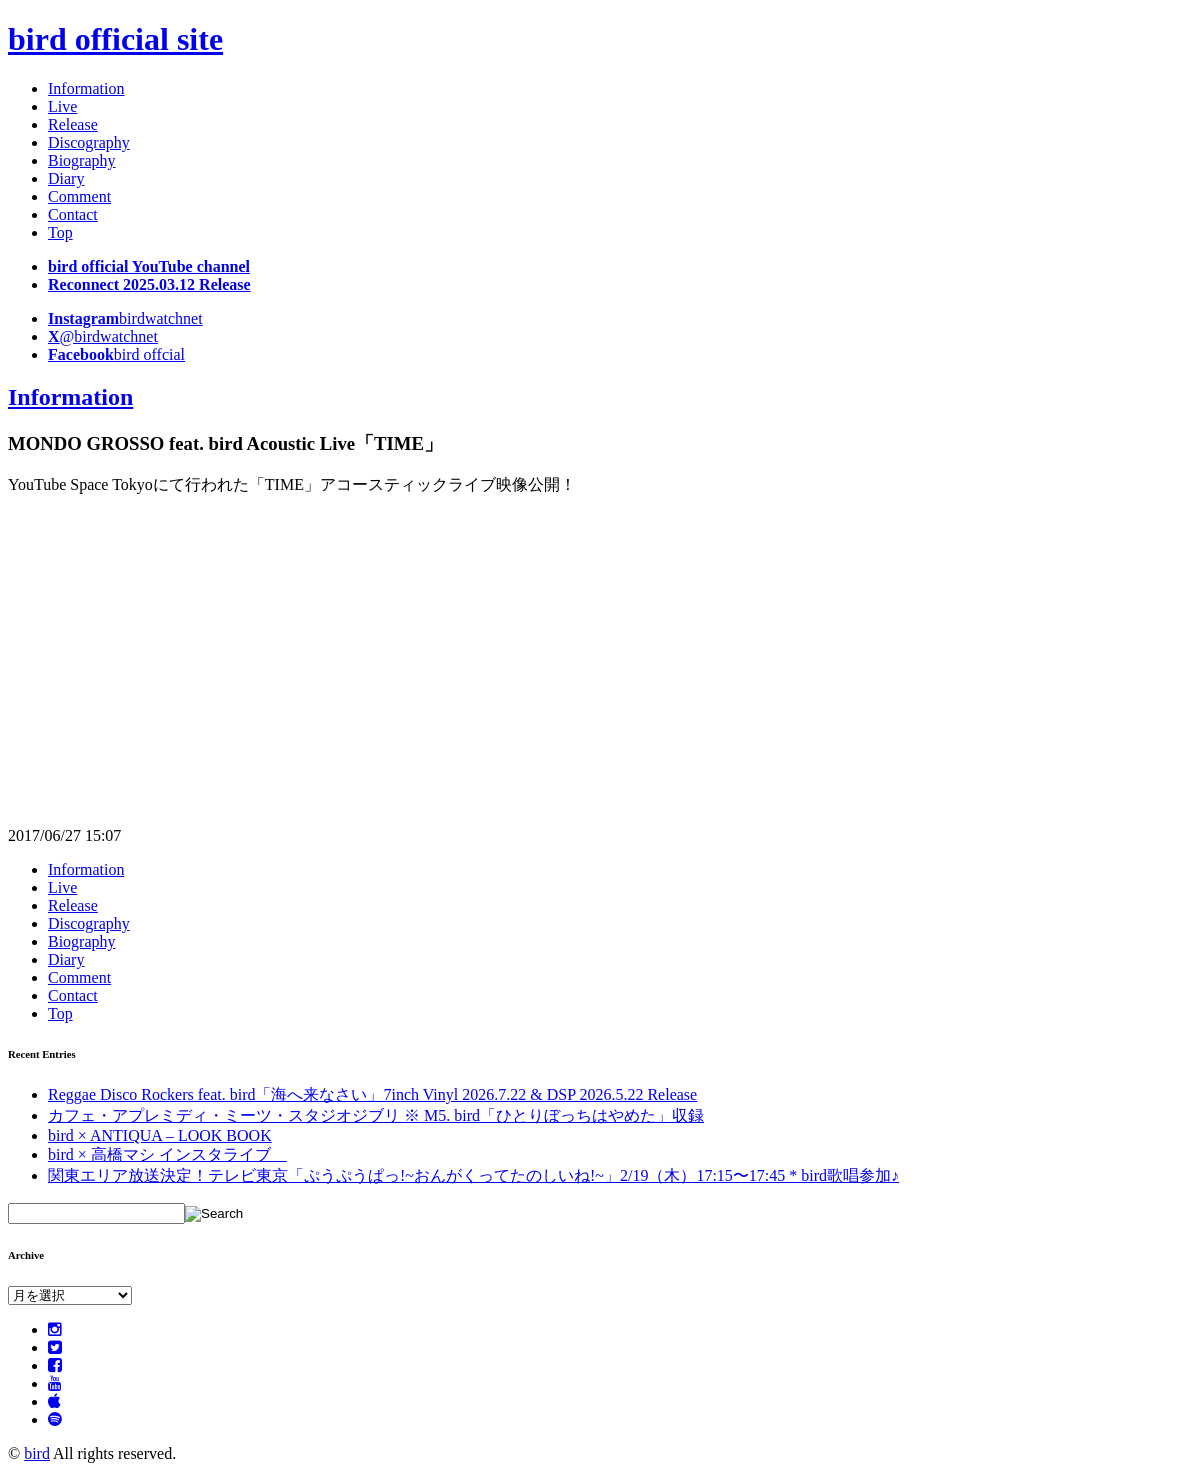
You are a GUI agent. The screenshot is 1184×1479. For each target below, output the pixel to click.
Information (86, 88)
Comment (79, 196)
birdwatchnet (125, 318)
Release (73, 124)
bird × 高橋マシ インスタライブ (167, 1154)
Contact (73, 214)
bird (37, 1453)
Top (60, 232)
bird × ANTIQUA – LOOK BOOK (160, 1135)
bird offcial (116, 354)
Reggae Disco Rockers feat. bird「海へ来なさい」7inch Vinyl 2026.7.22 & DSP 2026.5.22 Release (372, 1094)
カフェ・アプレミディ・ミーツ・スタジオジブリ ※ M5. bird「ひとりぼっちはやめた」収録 (376, 1115)
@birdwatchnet (103, 336)
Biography (82, 160)
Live (62, 106)
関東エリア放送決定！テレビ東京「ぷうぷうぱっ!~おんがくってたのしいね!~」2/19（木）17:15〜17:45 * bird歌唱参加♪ (473, 1175)
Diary (66, 178)
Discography (89, 142)
